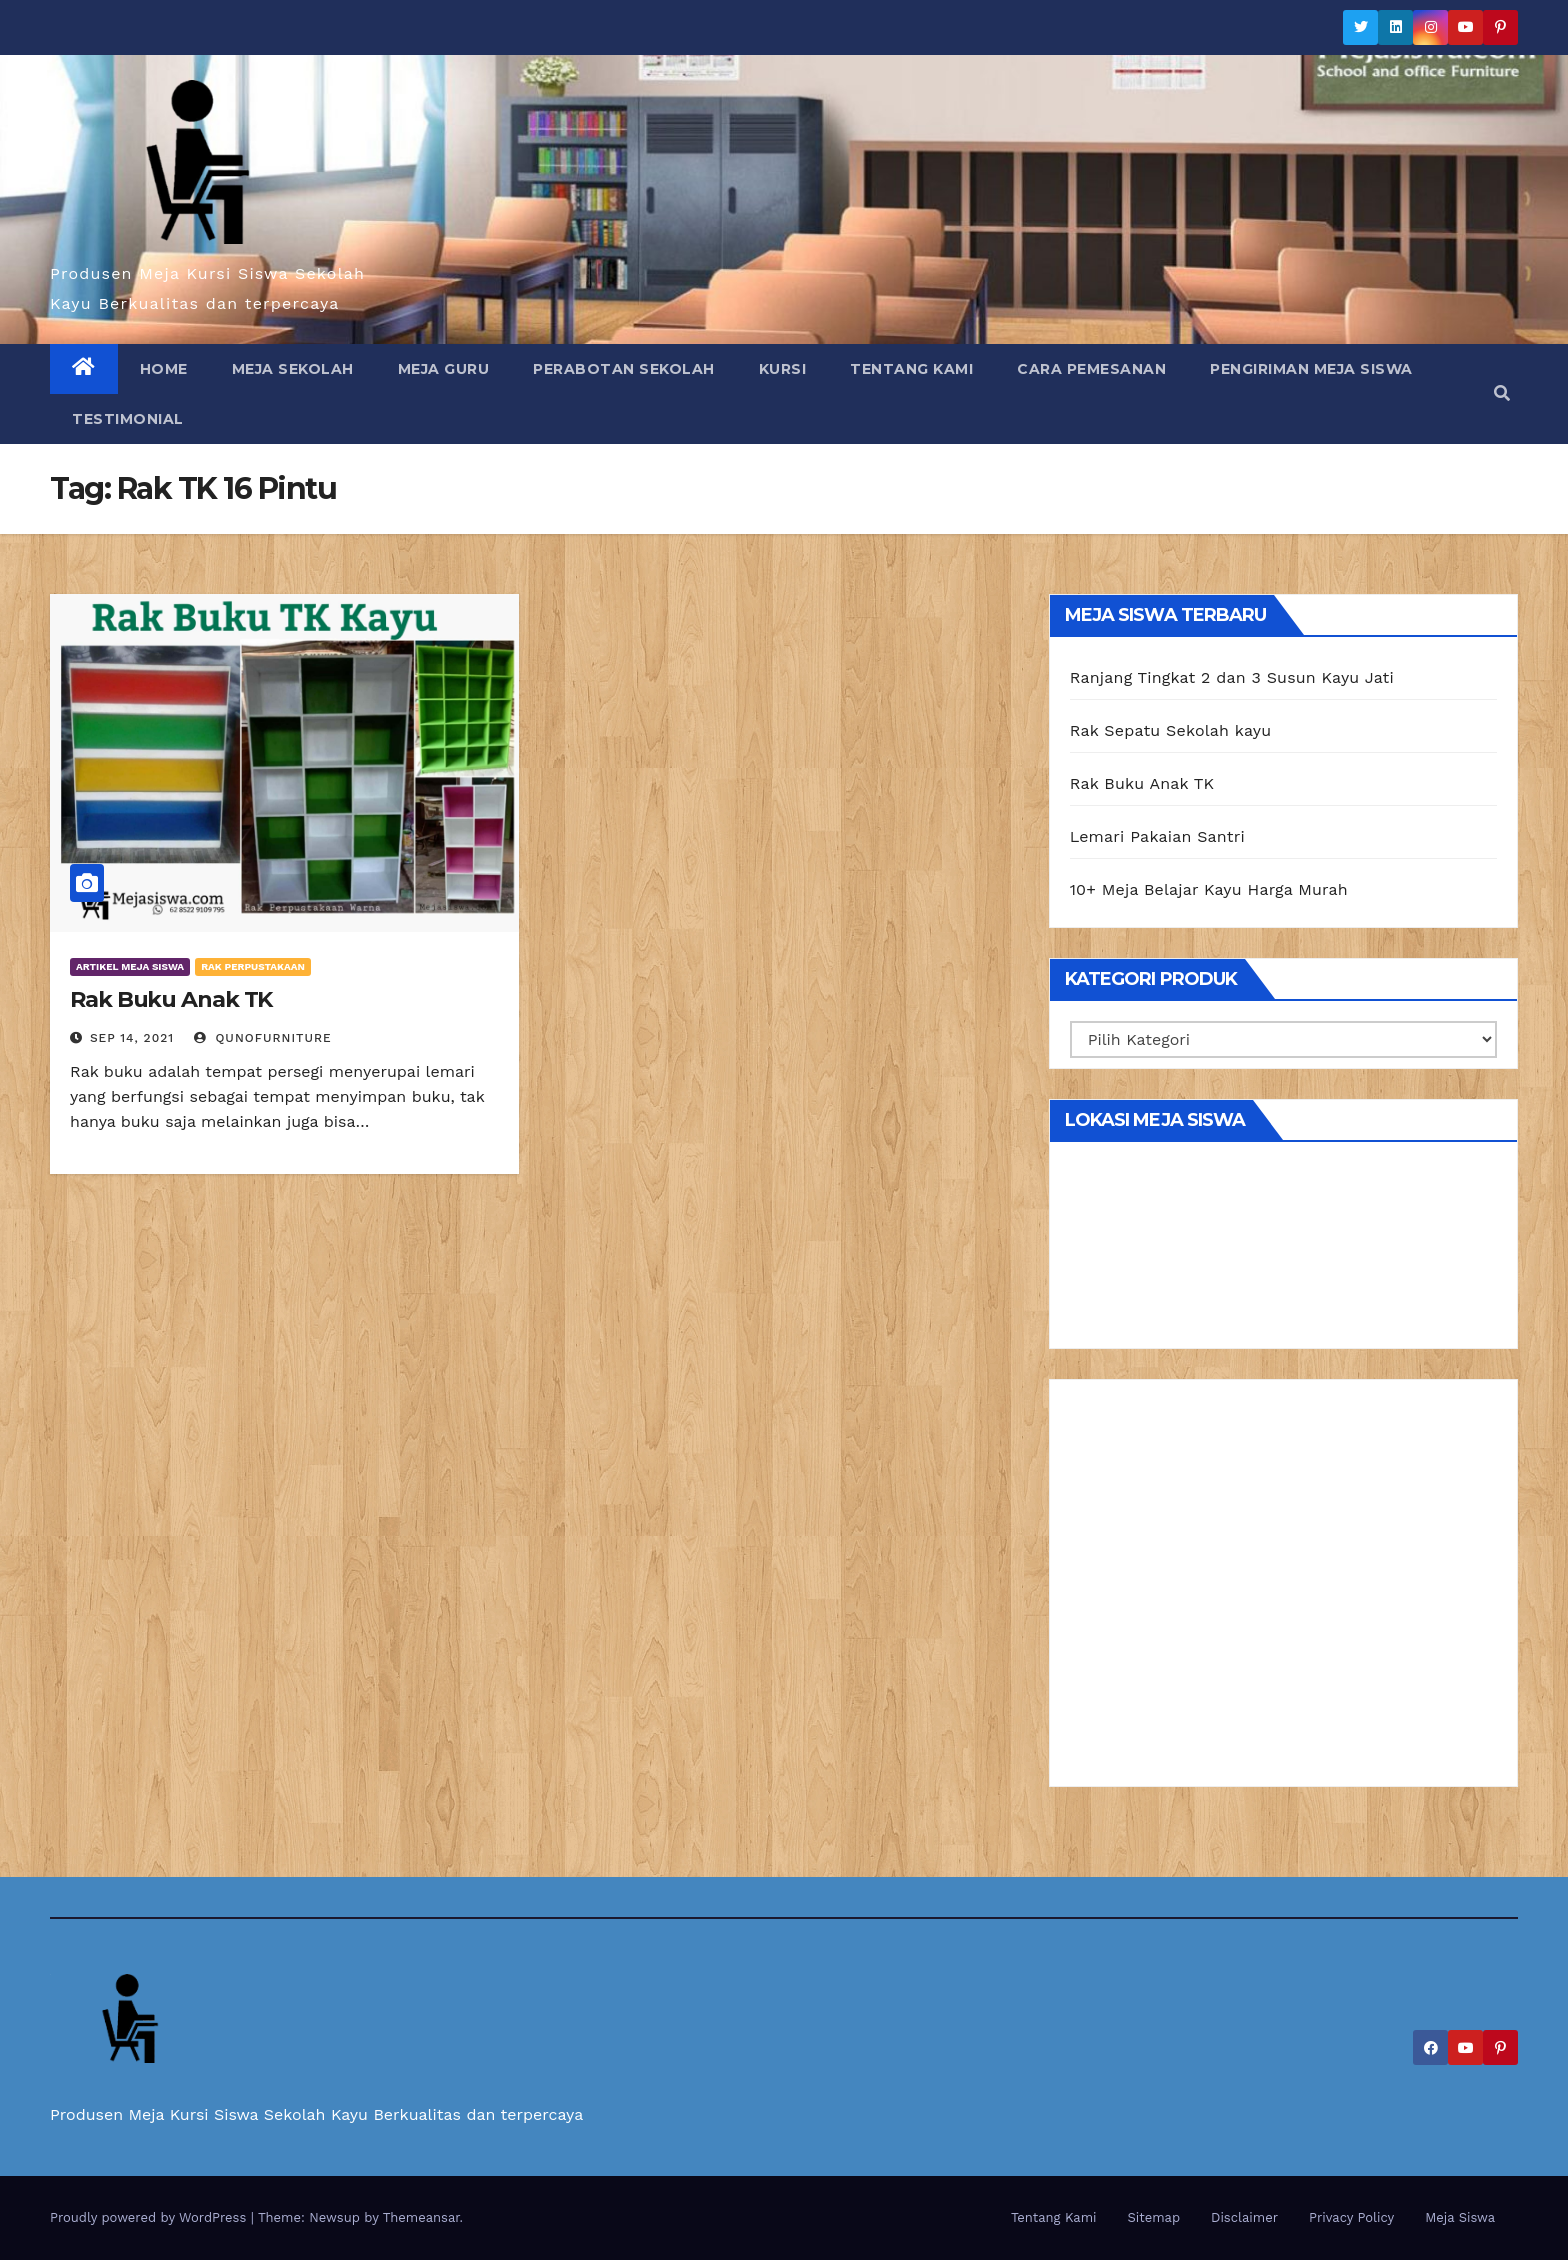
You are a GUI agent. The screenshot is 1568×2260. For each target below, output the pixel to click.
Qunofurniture (263, 1038)
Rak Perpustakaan (253, 966)
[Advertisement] (1283, 1590)
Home (164, 369)
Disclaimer (1244, 2217)
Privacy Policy (1351, 2217)
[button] (1502, 393)
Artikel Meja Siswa (130, 966)
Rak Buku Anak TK (171, 999)
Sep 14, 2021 (132, 1038)
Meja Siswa (1460, 2217)
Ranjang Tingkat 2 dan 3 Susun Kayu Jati (1232, 677)
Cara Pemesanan (1091, 369)
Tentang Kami (911, 369)
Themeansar (421, 2217)
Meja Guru (444, 369)
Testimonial (128, 419)
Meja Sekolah (293, 369)
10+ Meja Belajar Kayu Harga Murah (1209, 889)
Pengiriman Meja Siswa (1311, 369)
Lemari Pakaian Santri (1157, 836)
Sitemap (1154, 2217)
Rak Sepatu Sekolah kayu (1171, 730)
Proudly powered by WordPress (150, 2217)
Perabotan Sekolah (624, 369)
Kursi (783, 369)
